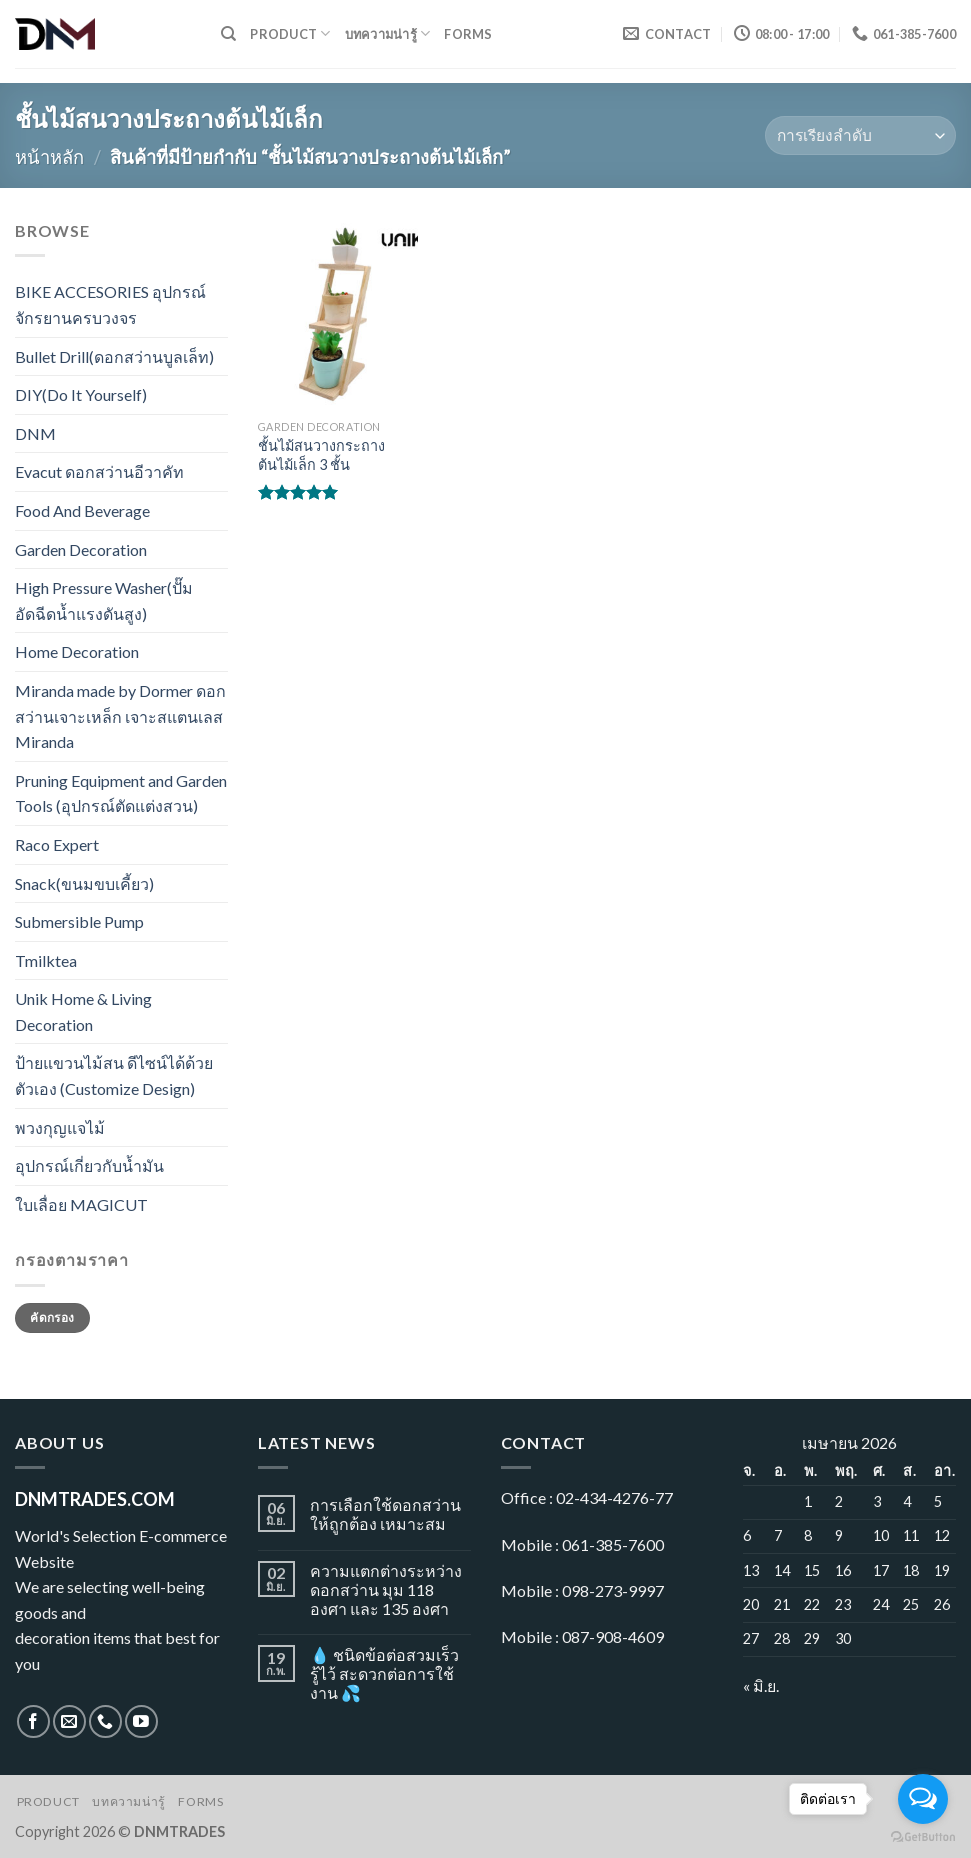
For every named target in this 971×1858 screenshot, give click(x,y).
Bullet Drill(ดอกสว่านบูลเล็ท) (114, 356)
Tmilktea (46, 960)
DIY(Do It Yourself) (81, 394)
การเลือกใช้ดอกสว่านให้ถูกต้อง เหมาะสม (385, 1514)
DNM (35, 433)
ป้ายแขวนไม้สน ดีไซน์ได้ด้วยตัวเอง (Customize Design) (114, 1075)
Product (290, 33)
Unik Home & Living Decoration (83, 1011)
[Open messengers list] (923, 1799)
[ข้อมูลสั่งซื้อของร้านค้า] (860, 135)
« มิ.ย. (761, 1685)
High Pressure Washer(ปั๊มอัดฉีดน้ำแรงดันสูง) (104, 600)
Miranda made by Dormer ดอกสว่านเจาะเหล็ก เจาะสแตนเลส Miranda (120, 716)
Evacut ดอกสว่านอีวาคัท (99, 471)
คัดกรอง (52, 1317)
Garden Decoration (81, 549)
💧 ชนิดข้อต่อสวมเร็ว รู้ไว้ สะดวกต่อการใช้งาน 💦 (384, 1673)
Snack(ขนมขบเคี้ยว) (84, 883)
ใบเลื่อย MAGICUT (81, 1204)
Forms (468, 34)
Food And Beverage (82, 510)
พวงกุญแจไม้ (60, 1127)
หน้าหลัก (49, 157)
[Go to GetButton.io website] (923, 1837)
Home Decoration (77, 651)
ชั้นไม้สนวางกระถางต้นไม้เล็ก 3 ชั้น (321, 455)
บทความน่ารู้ (388, 33)
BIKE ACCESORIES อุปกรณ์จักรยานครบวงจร (110, 304)
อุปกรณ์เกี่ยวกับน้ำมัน (89, 1165)
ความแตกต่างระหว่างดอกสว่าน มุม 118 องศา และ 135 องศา (386, 1589)
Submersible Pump (79, 921)
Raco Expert (57, 844)
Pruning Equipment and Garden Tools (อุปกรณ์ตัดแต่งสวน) (121, 793)
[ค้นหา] (228, 34)
